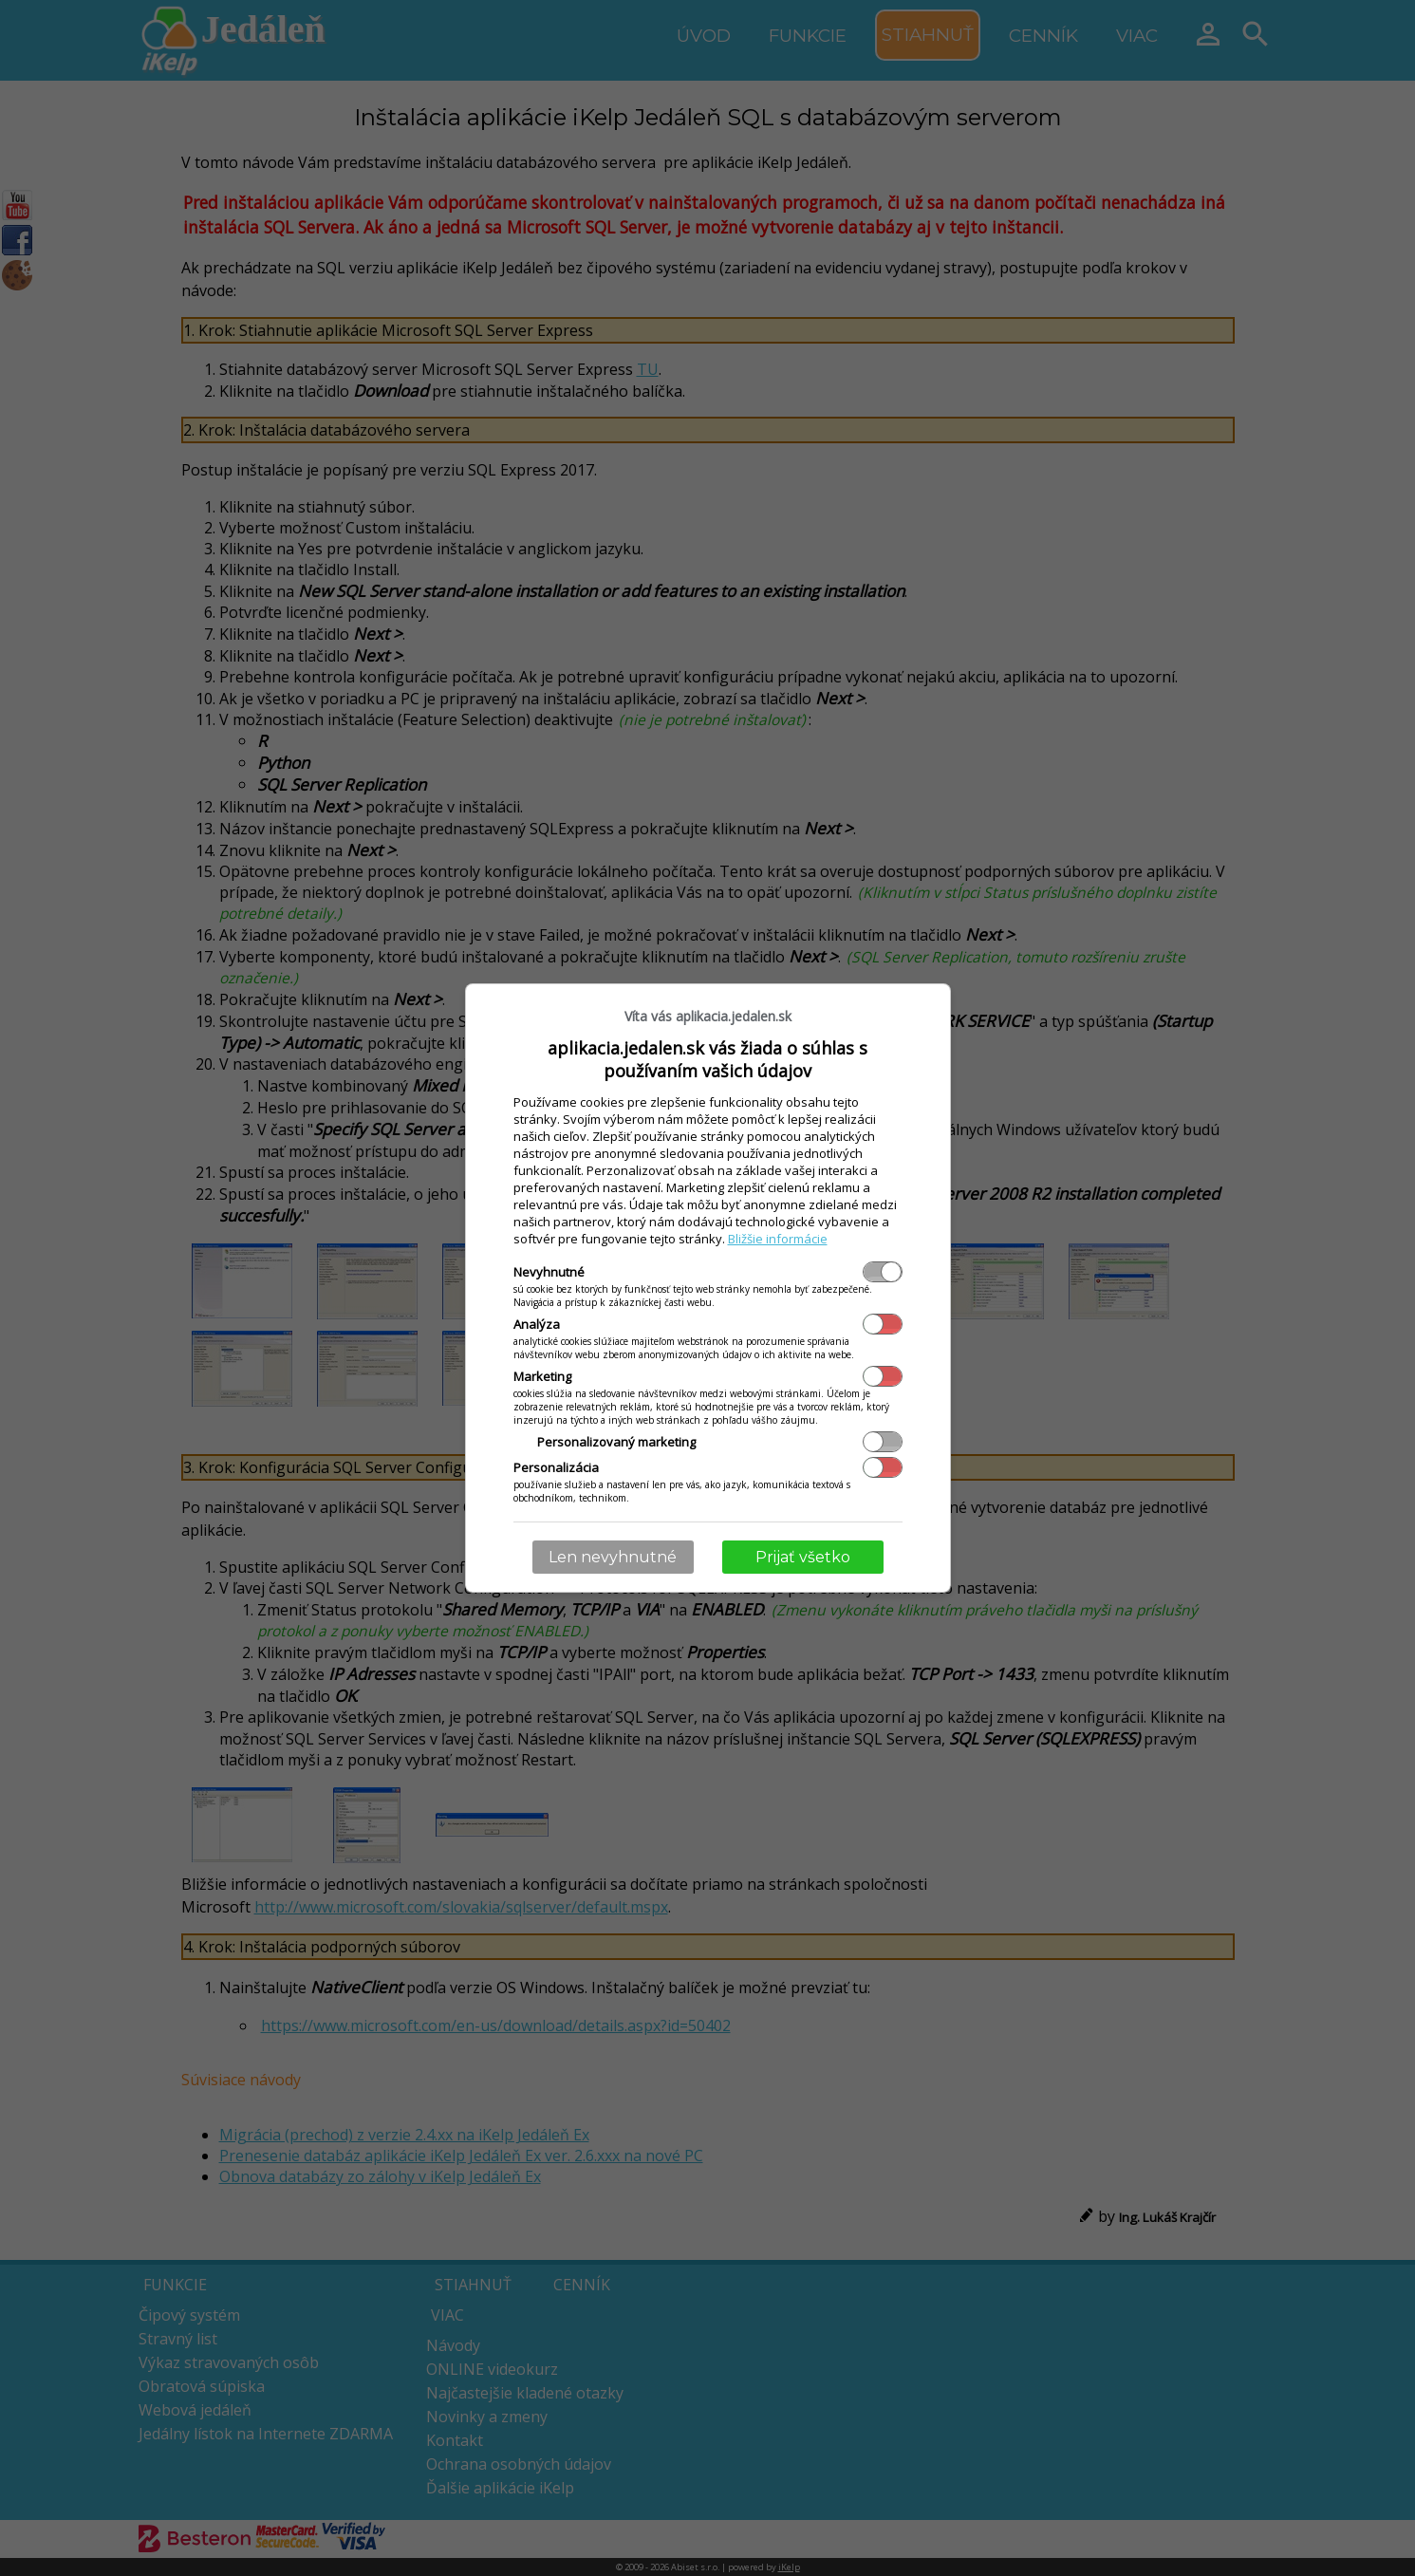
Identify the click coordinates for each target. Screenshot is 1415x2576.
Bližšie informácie (778, 1238)
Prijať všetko (802, 1557)
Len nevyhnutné (613, 1557)
